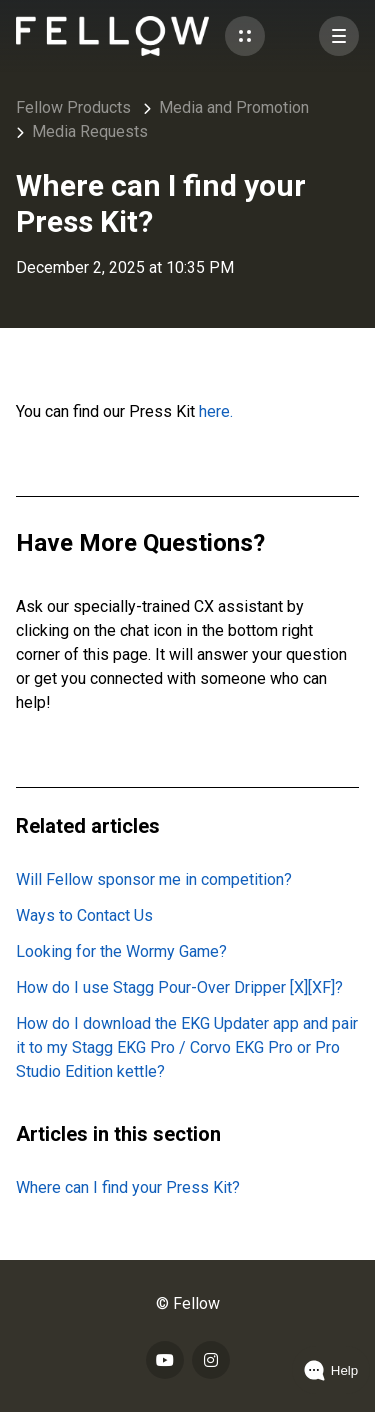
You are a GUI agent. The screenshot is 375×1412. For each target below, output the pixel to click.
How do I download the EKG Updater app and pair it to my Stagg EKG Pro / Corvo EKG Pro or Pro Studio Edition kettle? (187, 1047)
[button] (245, 36)
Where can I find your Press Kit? (128, 1187)
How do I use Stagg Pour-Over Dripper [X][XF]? (179, 987)
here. (216, 411)
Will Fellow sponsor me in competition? (154, 879)
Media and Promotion (234, 107)
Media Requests (90, 131)
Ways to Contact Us (84, 915)
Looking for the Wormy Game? (121, 951)
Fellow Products (73, 107)
